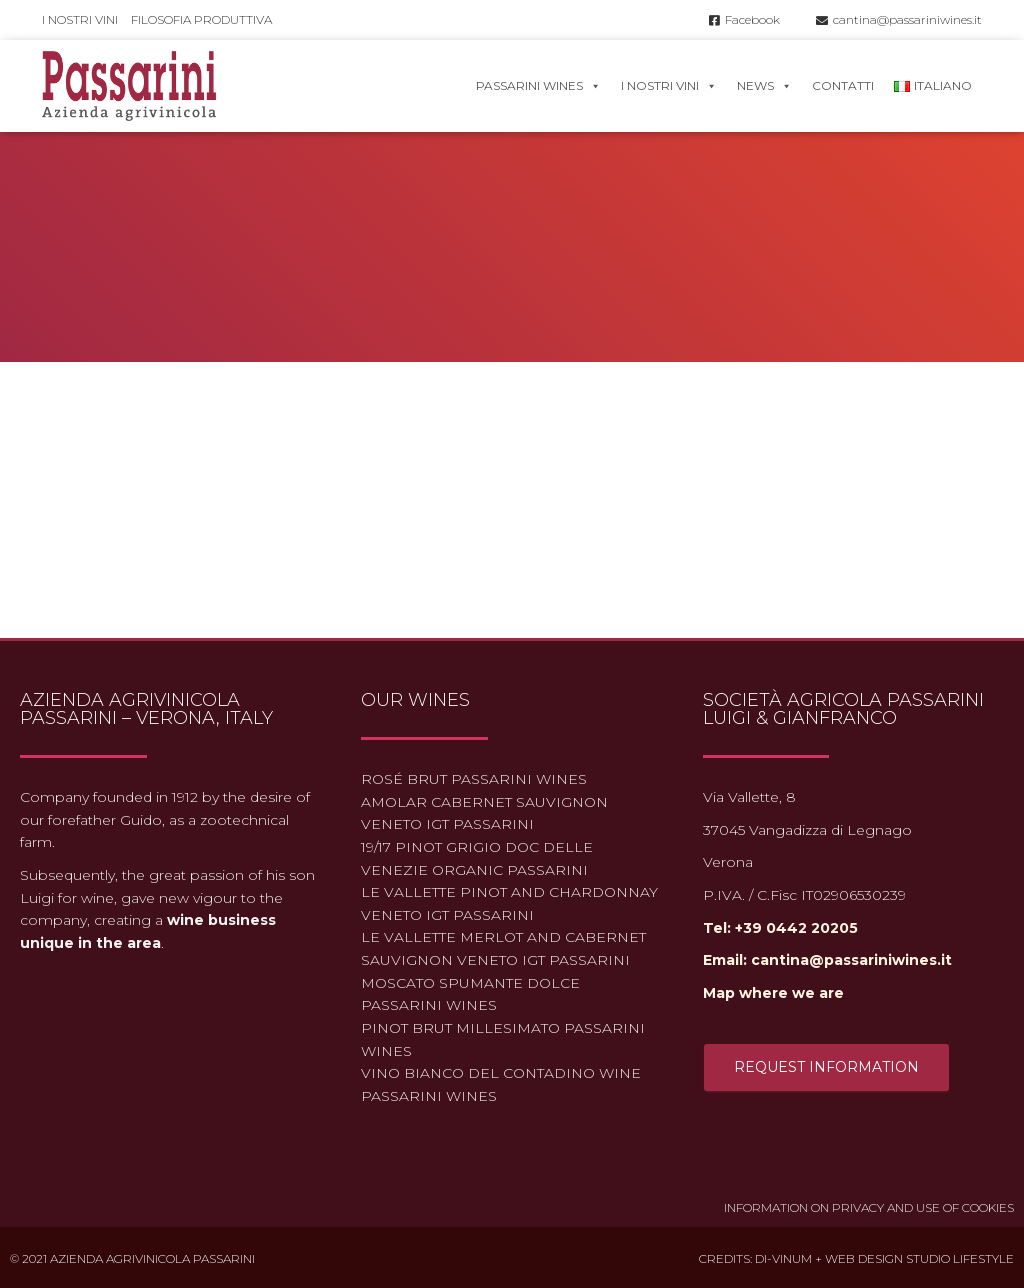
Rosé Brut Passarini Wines (474, 779)
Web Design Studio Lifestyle (919, 1258)
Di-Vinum (783, 1258)
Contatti (843, 85)
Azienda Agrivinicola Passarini (152, 1258)
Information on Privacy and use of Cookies (869, 1207)
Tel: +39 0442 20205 (780, 928)
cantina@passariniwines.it (899, 19)
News (764, 85)
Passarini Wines (538, 85)
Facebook (744, 19)
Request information (826, 1067)
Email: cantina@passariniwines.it (827, 960)
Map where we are (773, 993)
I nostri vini (80, 19)
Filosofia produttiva (201, 19)
